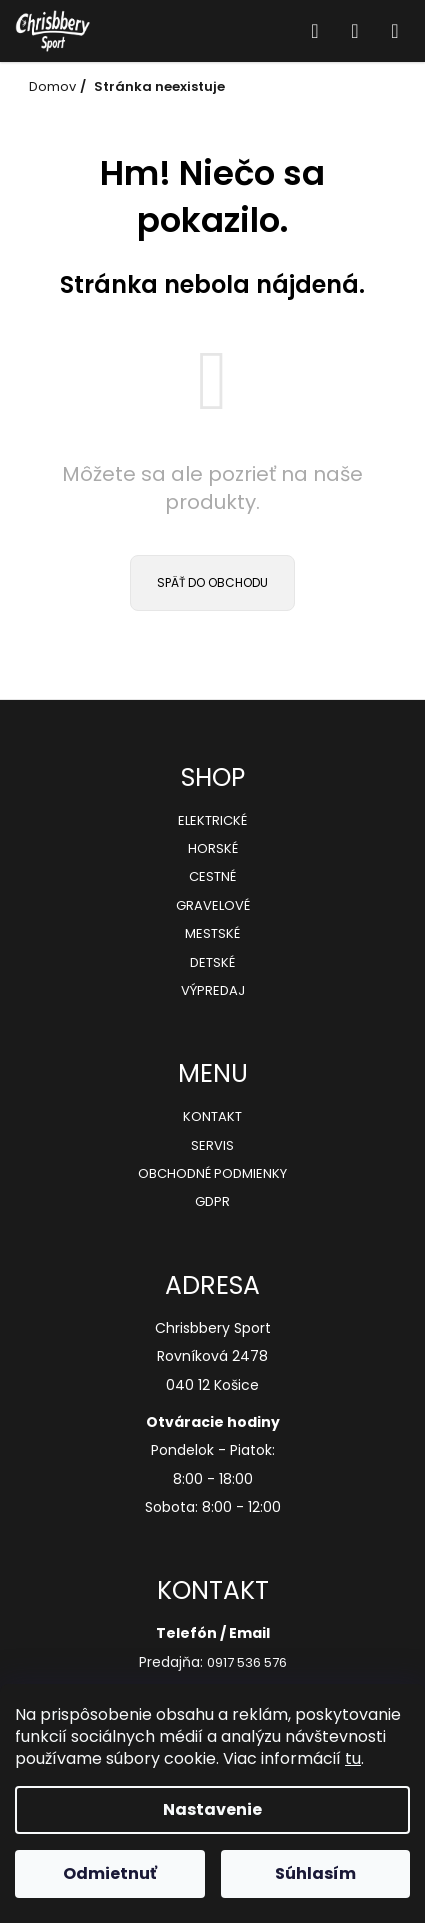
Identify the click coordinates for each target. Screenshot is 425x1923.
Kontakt (212, 1117)
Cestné (212, 877)
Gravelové (213, 906)
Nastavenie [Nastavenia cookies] (212, 1809)
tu (353, 1758)
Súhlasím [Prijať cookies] (315, 1873)
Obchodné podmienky (212, 1174)
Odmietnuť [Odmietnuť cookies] (110, 1873)
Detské (212, 963)
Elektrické (212, 821)
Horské (213, 849)
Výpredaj (213, 991)
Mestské (212, 934)
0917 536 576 (247, 1663)
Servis (212, 1146)
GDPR (212, 1202)
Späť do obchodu (212, 582)
